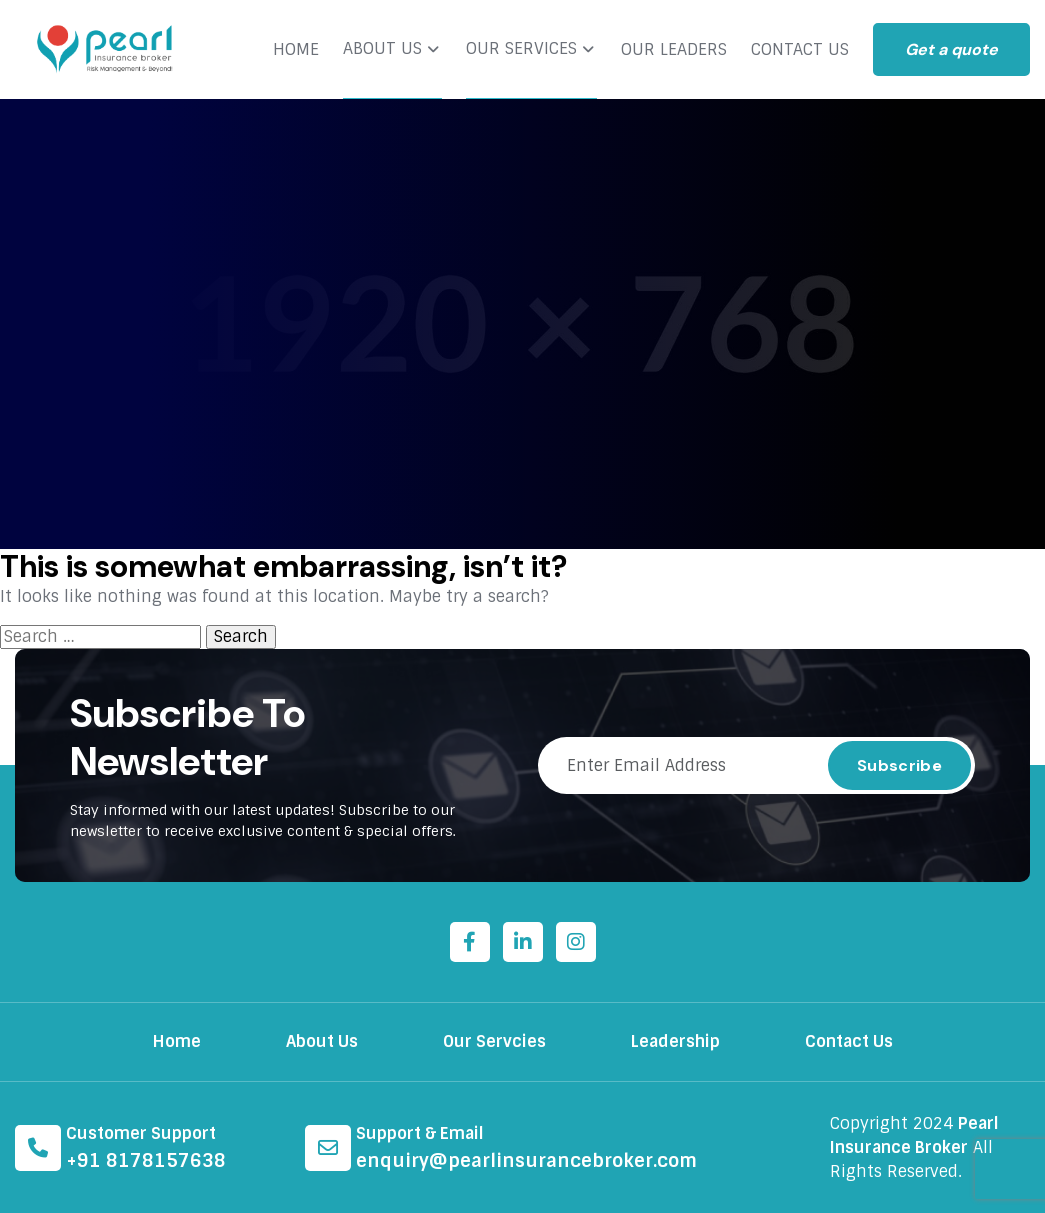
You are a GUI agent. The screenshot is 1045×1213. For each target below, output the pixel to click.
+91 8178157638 (146, 1161)
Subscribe (899, 765)
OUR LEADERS (674, 50)
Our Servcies (494, 1041)
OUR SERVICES (521, 49)
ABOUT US (382, 49)
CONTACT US (800, 50)
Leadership (675, 1041)
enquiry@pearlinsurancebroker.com (526, 1161)
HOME (296, 50)
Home (177, 1041)
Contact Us (849, 1041)
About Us (322, 1041)
